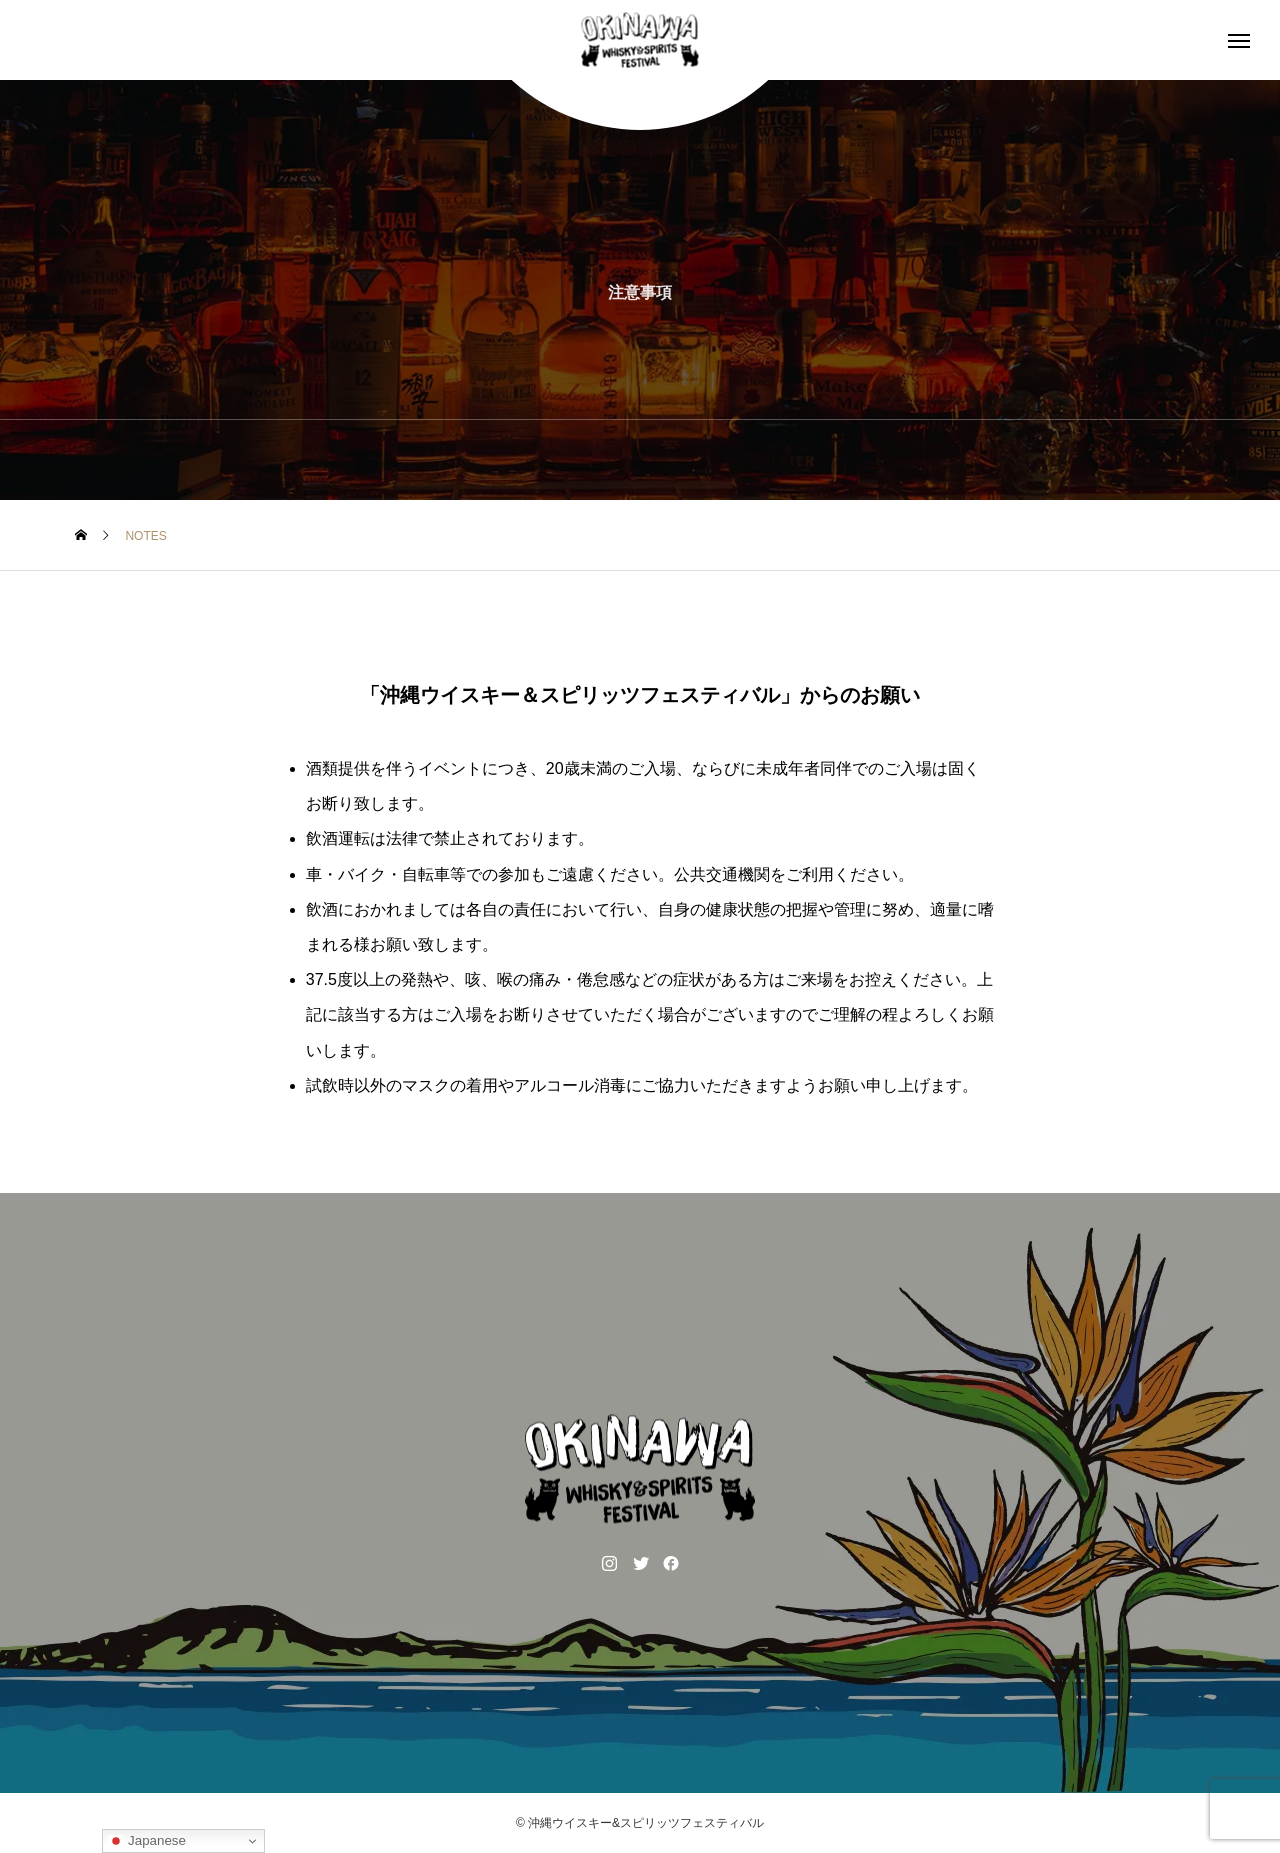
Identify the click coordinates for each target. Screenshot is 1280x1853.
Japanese (147, 1841)
